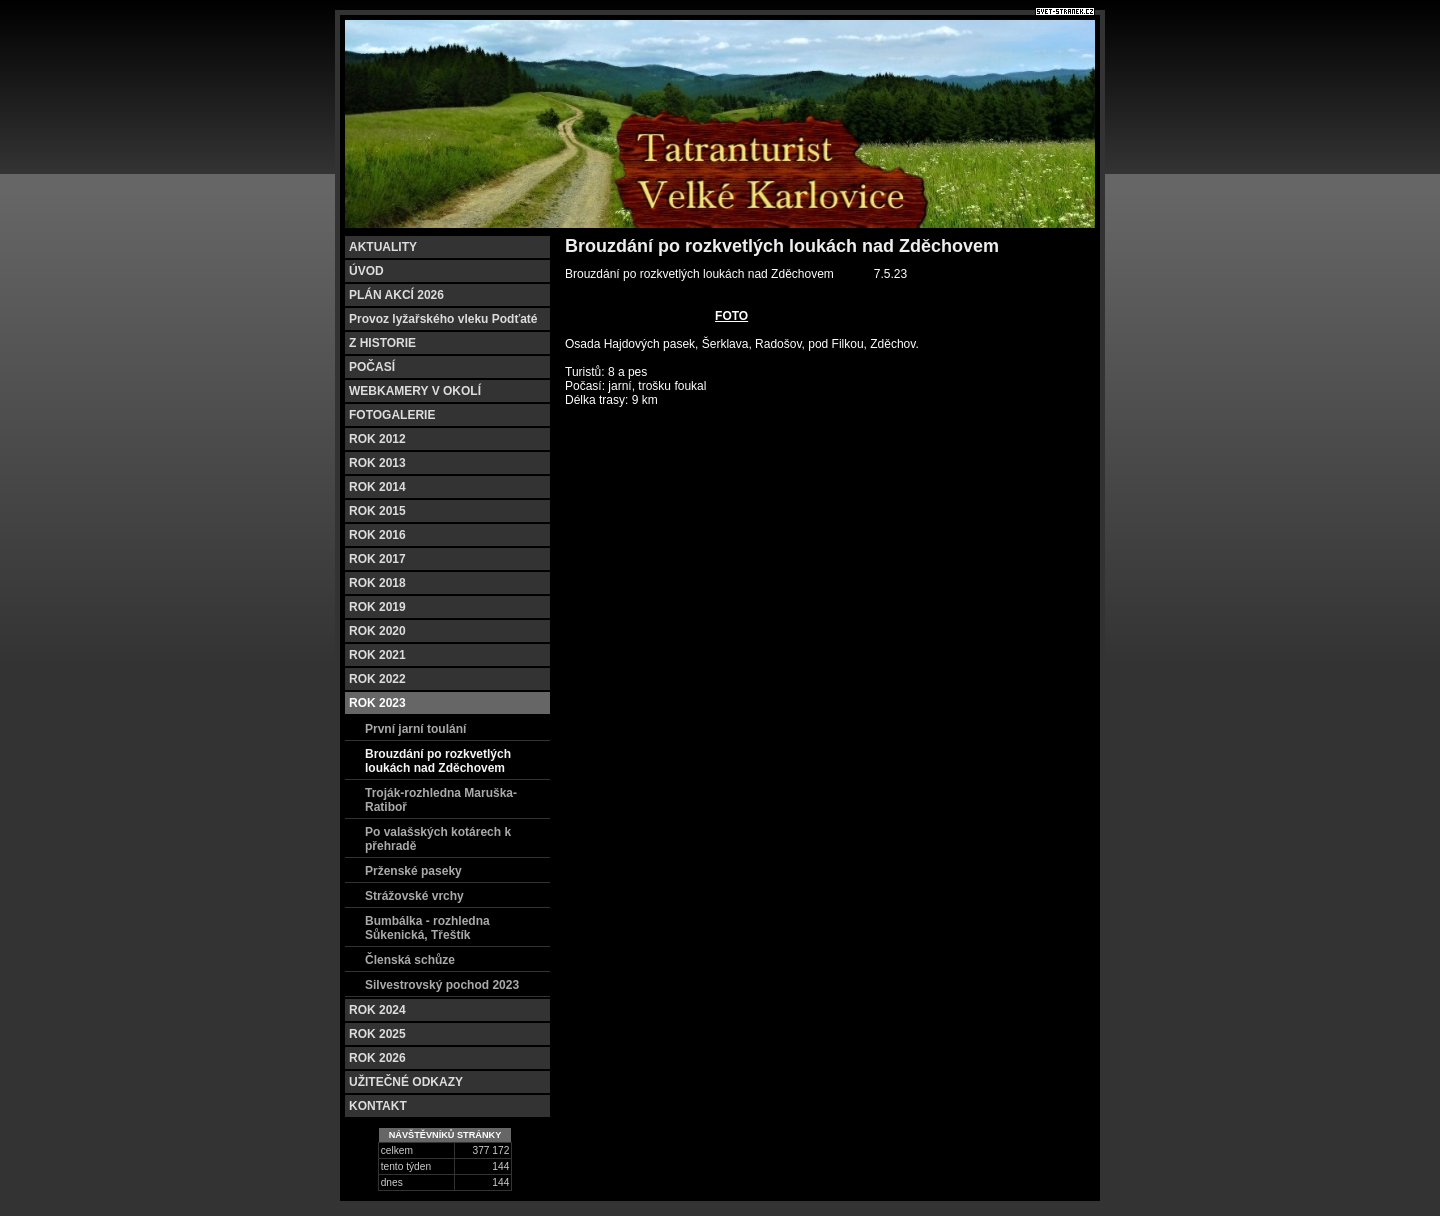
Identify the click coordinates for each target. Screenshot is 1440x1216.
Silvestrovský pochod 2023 (442, 985)
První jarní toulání (415, 729)
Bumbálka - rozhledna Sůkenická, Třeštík (427, 928)
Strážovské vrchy (414, 896)
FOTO (731, 316)
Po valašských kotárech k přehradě (438, 839)
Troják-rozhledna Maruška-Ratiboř (441, 800)
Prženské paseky (413, 871)
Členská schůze (410, 960)
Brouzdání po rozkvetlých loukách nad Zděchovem (438, 761)
